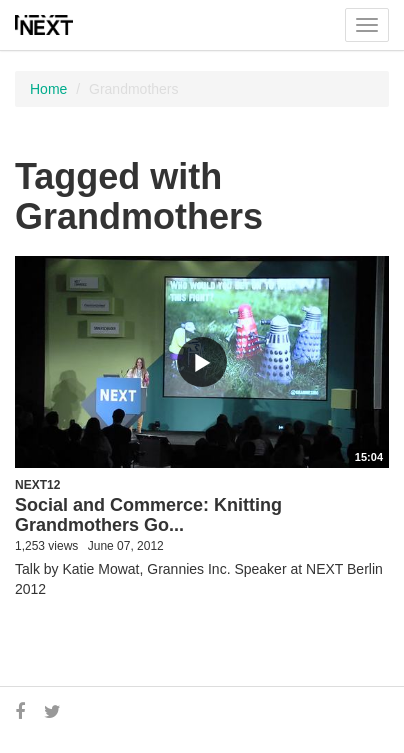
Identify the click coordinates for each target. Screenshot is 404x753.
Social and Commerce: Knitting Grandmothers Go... (148, 515)
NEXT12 (37, 485)
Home (48, 89)
